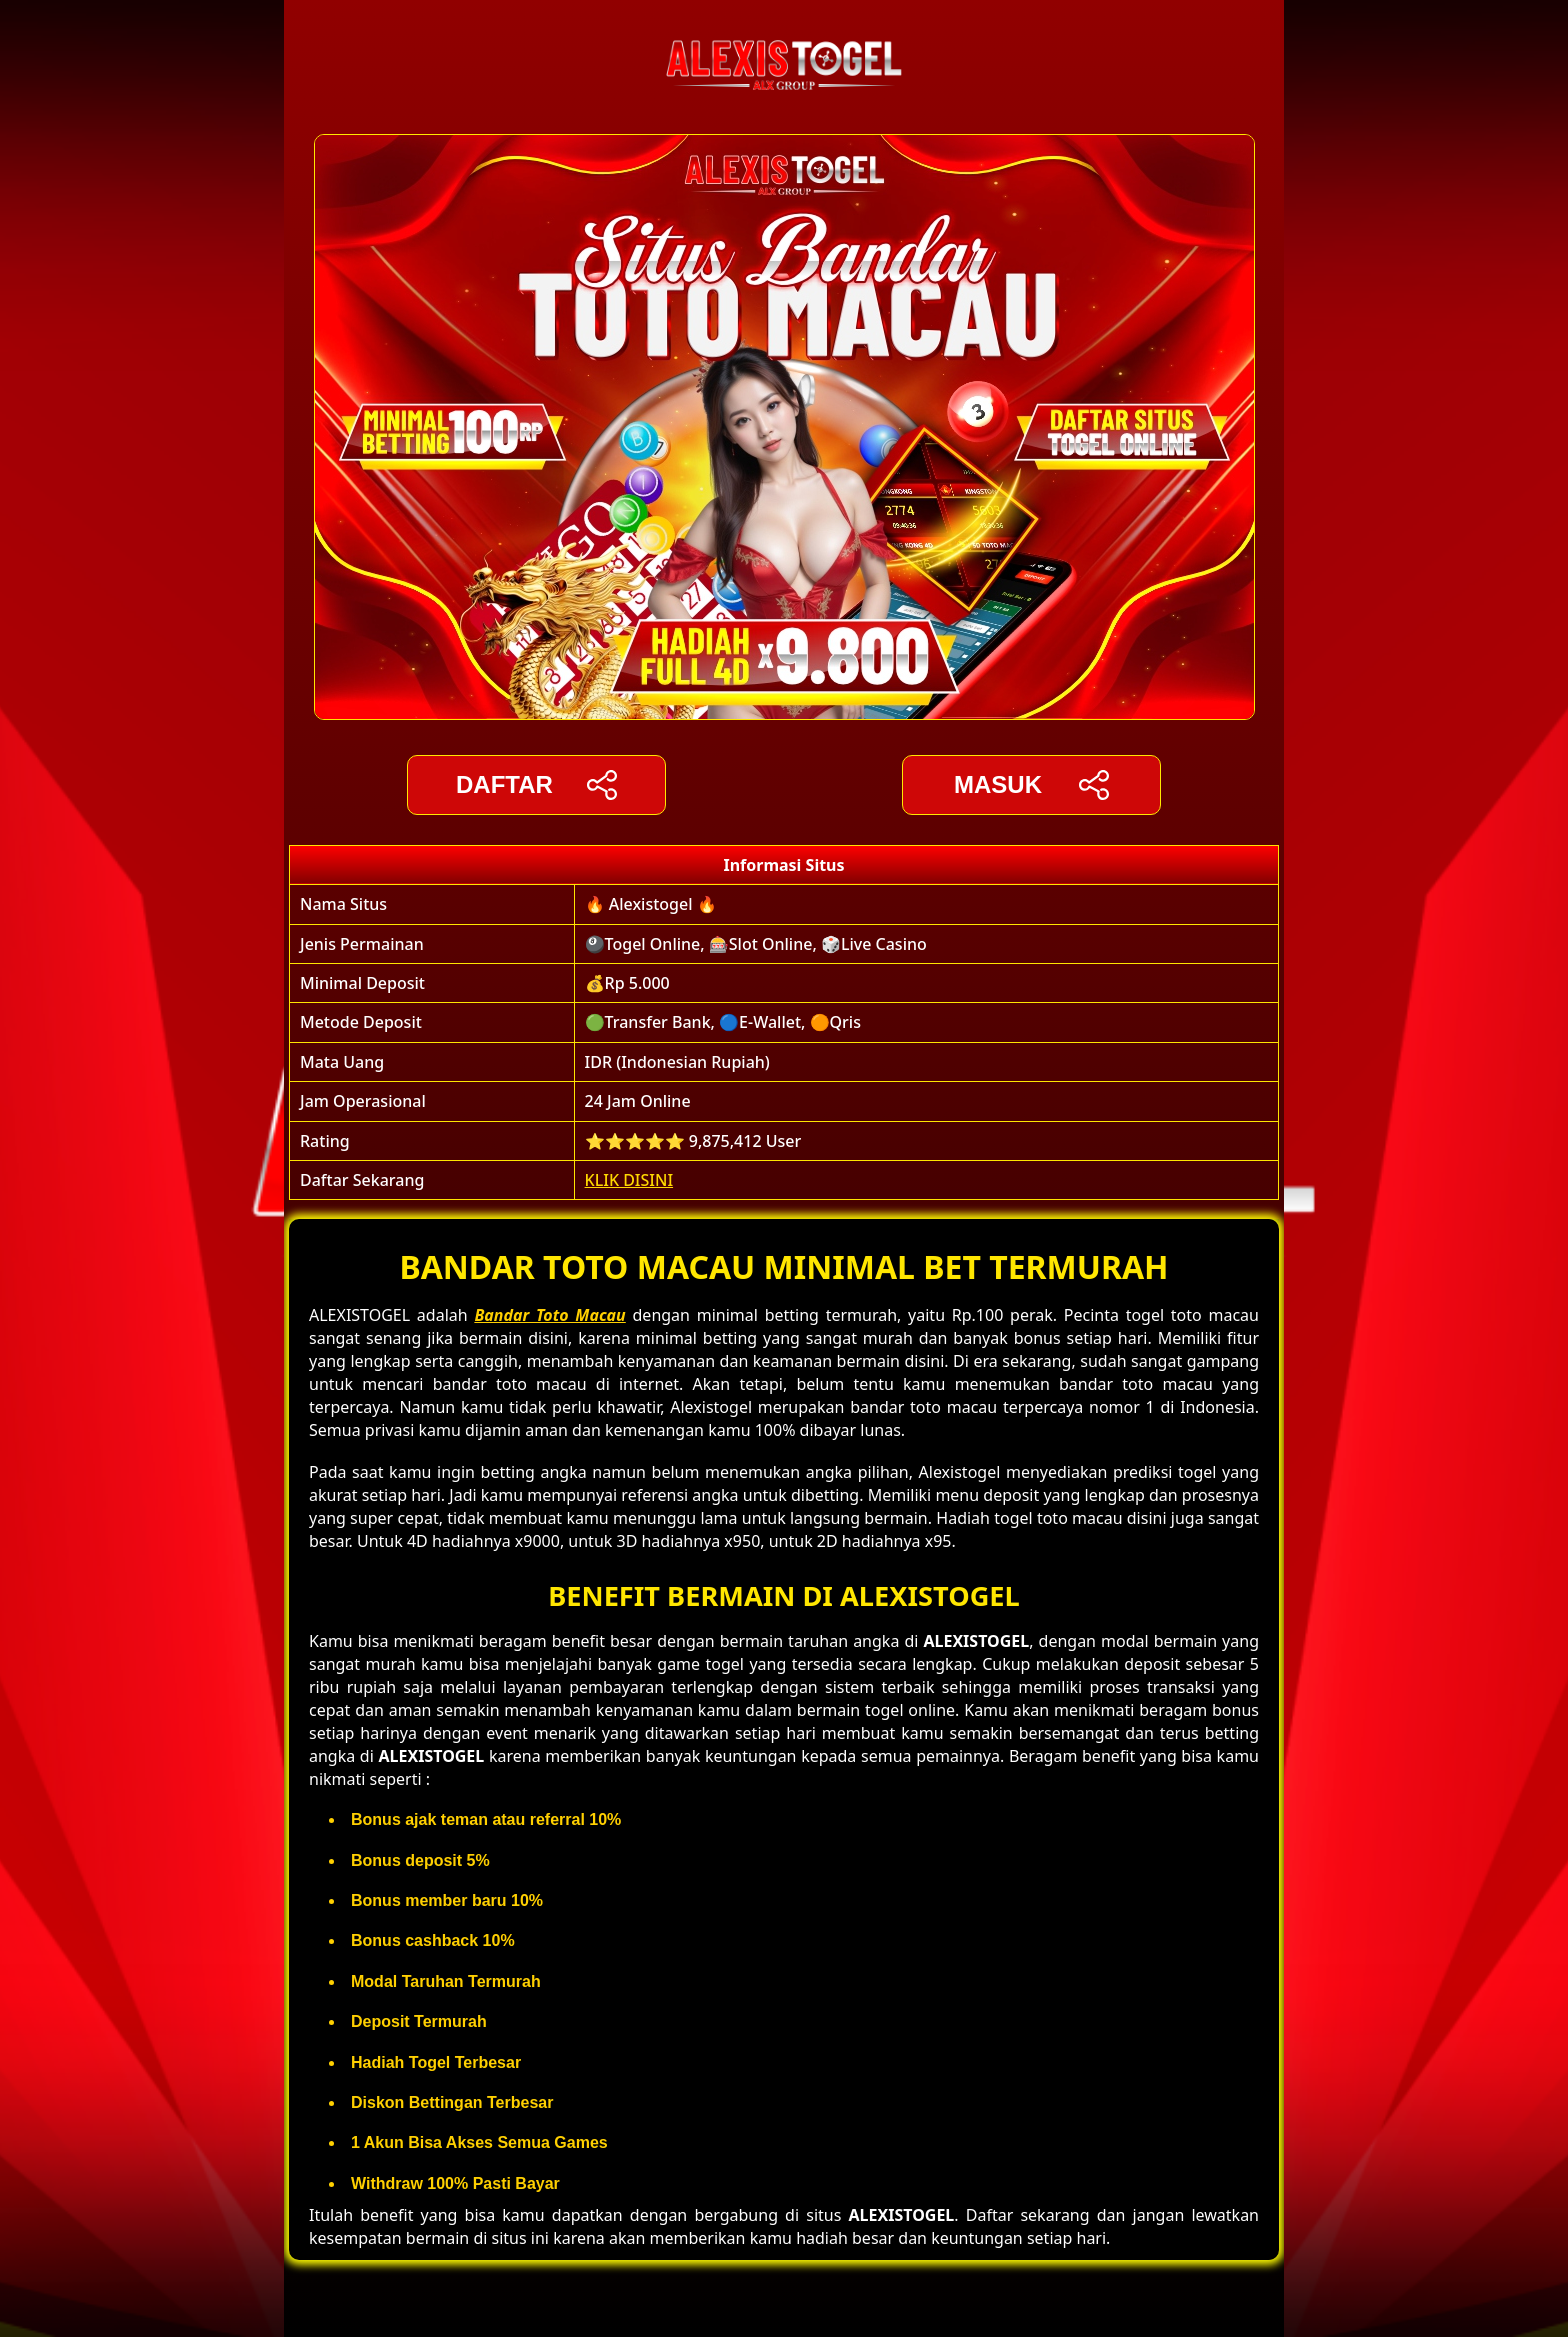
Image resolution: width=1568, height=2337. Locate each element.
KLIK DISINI (629, 1180)
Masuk (1031, 785)
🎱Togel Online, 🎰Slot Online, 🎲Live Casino (756, 944)
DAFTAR (536, 785)
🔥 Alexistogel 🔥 (651, 904)
